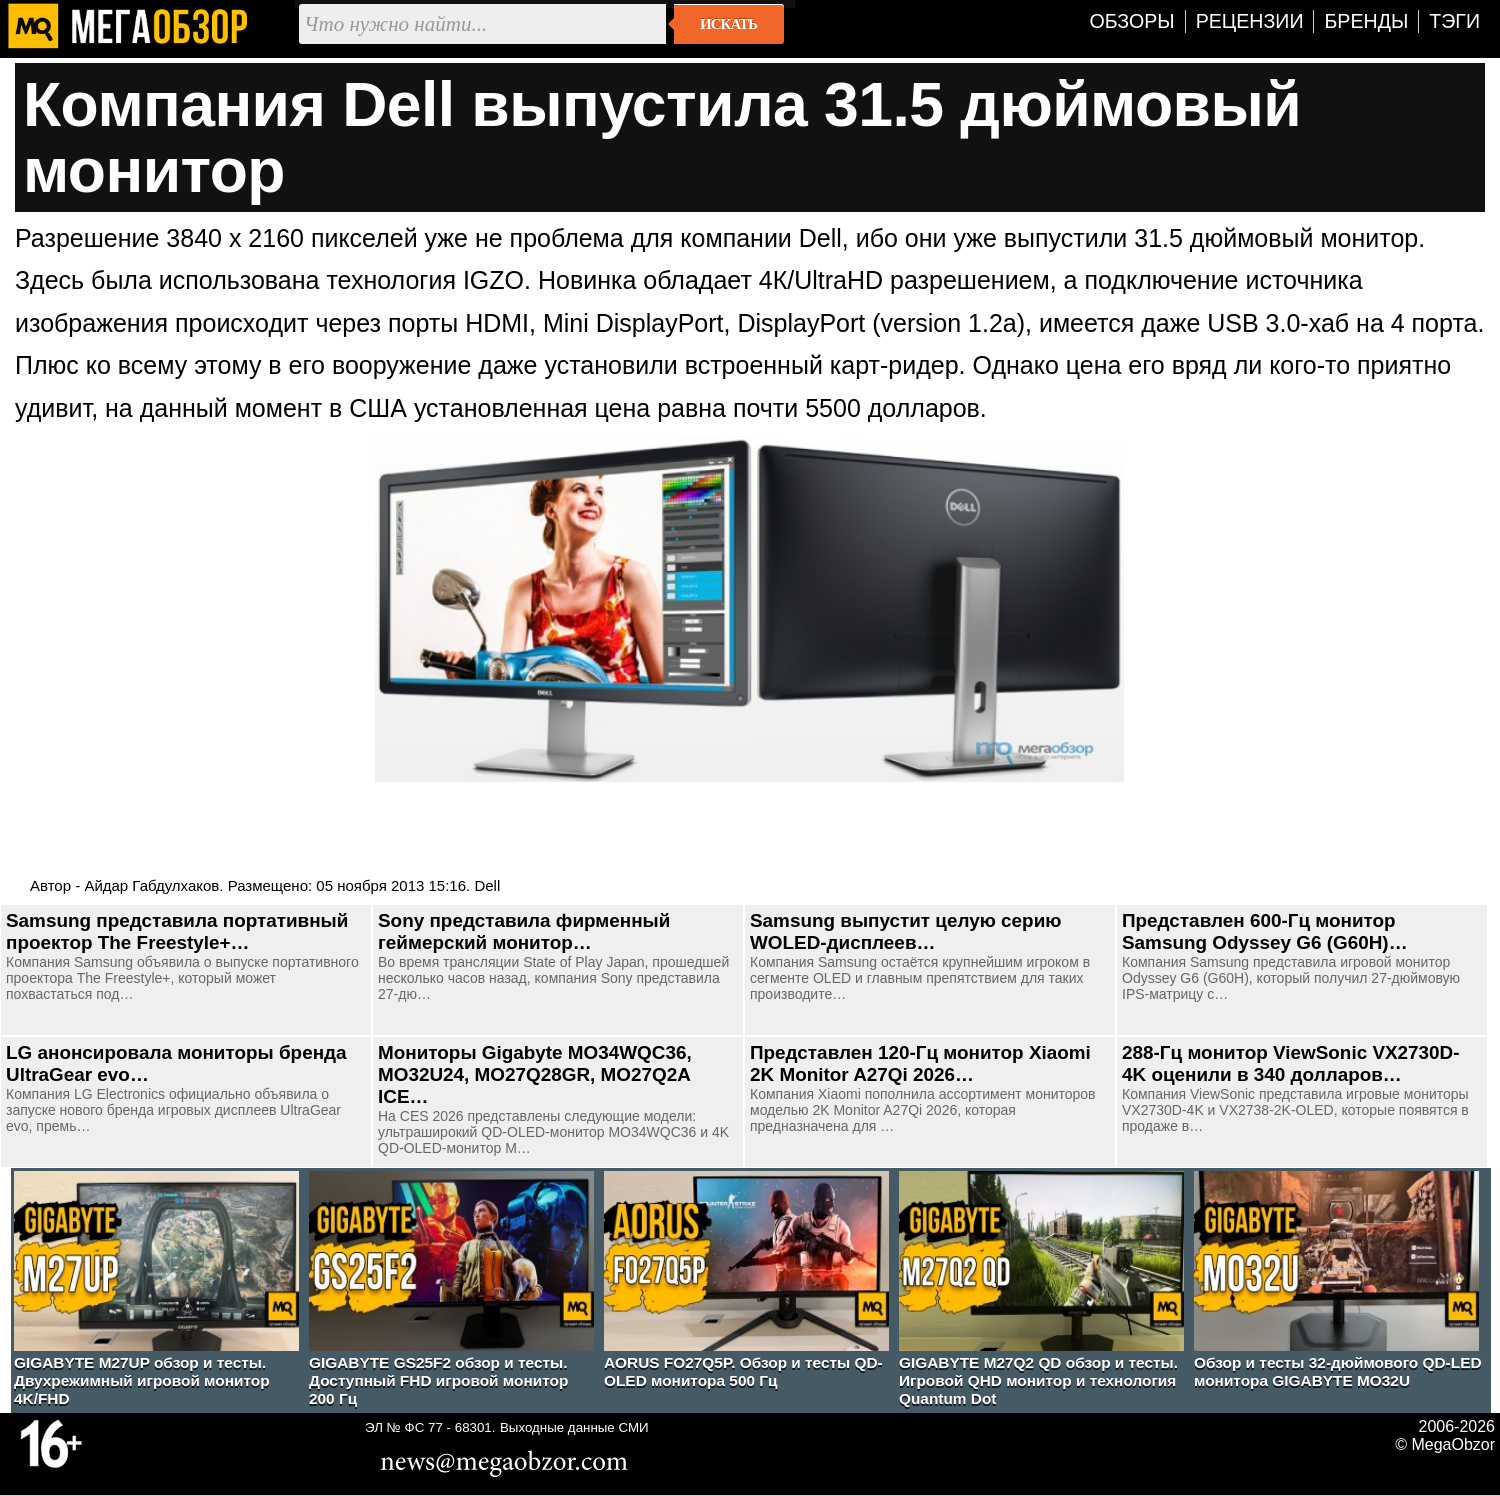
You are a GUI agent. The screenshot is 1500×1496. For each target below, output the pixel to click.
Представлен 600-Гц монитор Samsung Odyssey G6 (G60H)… (1265, 931)
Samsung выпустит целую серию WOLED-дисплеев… (905, 931)
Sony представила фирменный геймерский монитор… (524, 931)
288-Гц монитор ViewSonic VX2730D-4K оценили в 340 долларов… (1291, 1063)
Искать (728, 24)
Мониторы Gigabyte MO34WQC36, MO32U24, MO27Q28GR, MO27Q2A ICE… (535, 1074)
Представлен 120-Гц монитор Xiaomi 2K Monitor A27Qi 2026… (920, 1063)
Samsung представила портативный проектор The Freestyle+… (177, 931)
